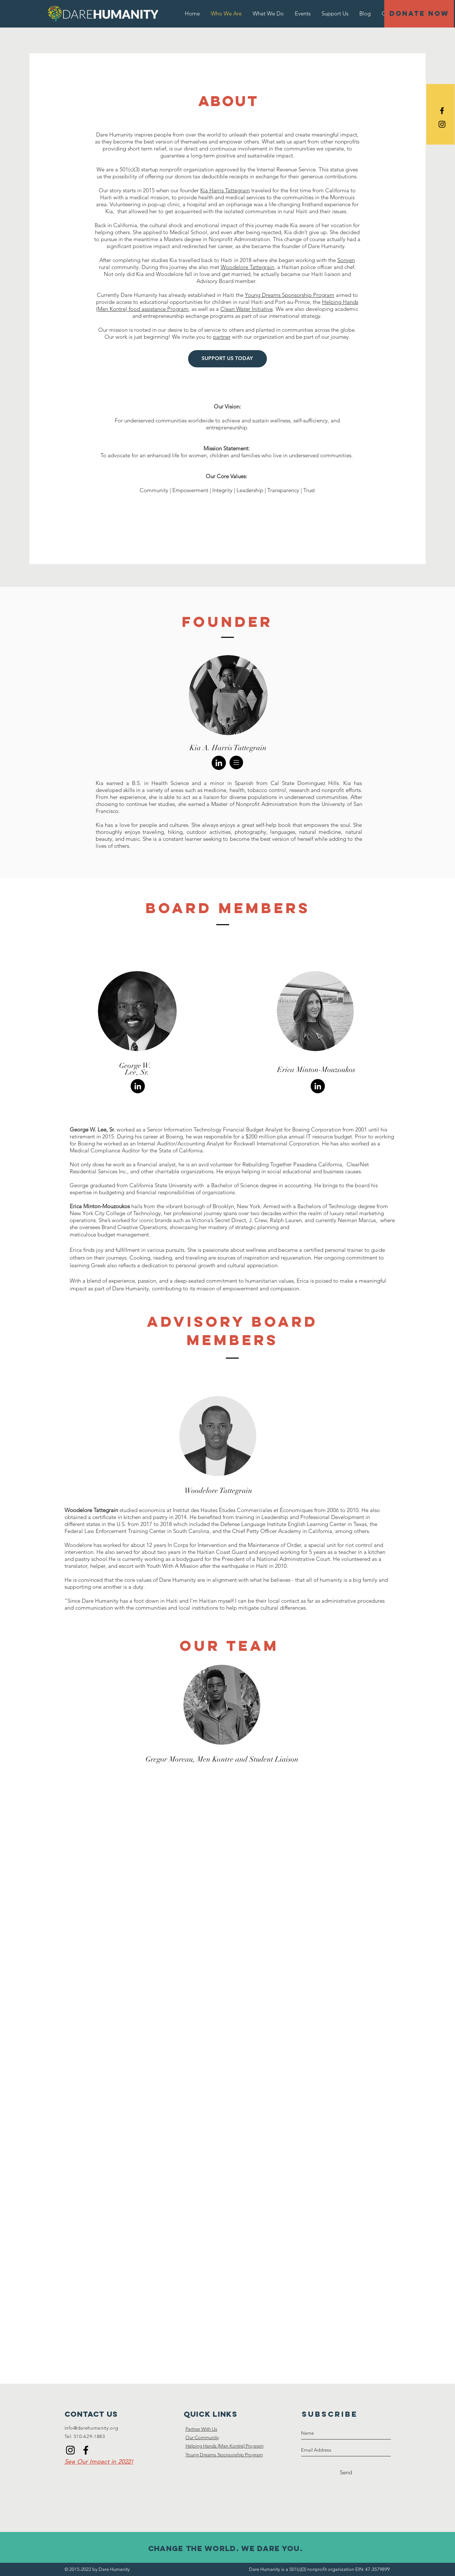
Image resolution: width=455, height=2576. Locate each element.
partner (222, 336)
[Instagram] (70, 2450)
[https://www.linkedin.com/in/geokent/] (138, 1086)
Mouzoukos (116, 1206)
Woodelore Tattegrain (247, 267)
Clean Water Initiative (246, 308)
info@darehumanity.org (91, 2428)
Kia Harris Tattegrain (225, 190)
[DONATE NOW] (419, 14)
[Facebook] (86, 2450)
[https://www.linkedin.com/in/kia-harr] (219, 763)
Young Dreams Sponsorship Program (289, 294)
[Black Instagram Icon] (442, 124)
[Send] (346, 2472)
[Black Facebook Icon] (442, 110)
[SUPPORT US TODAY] (227, 358)
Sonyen (346, 260)
